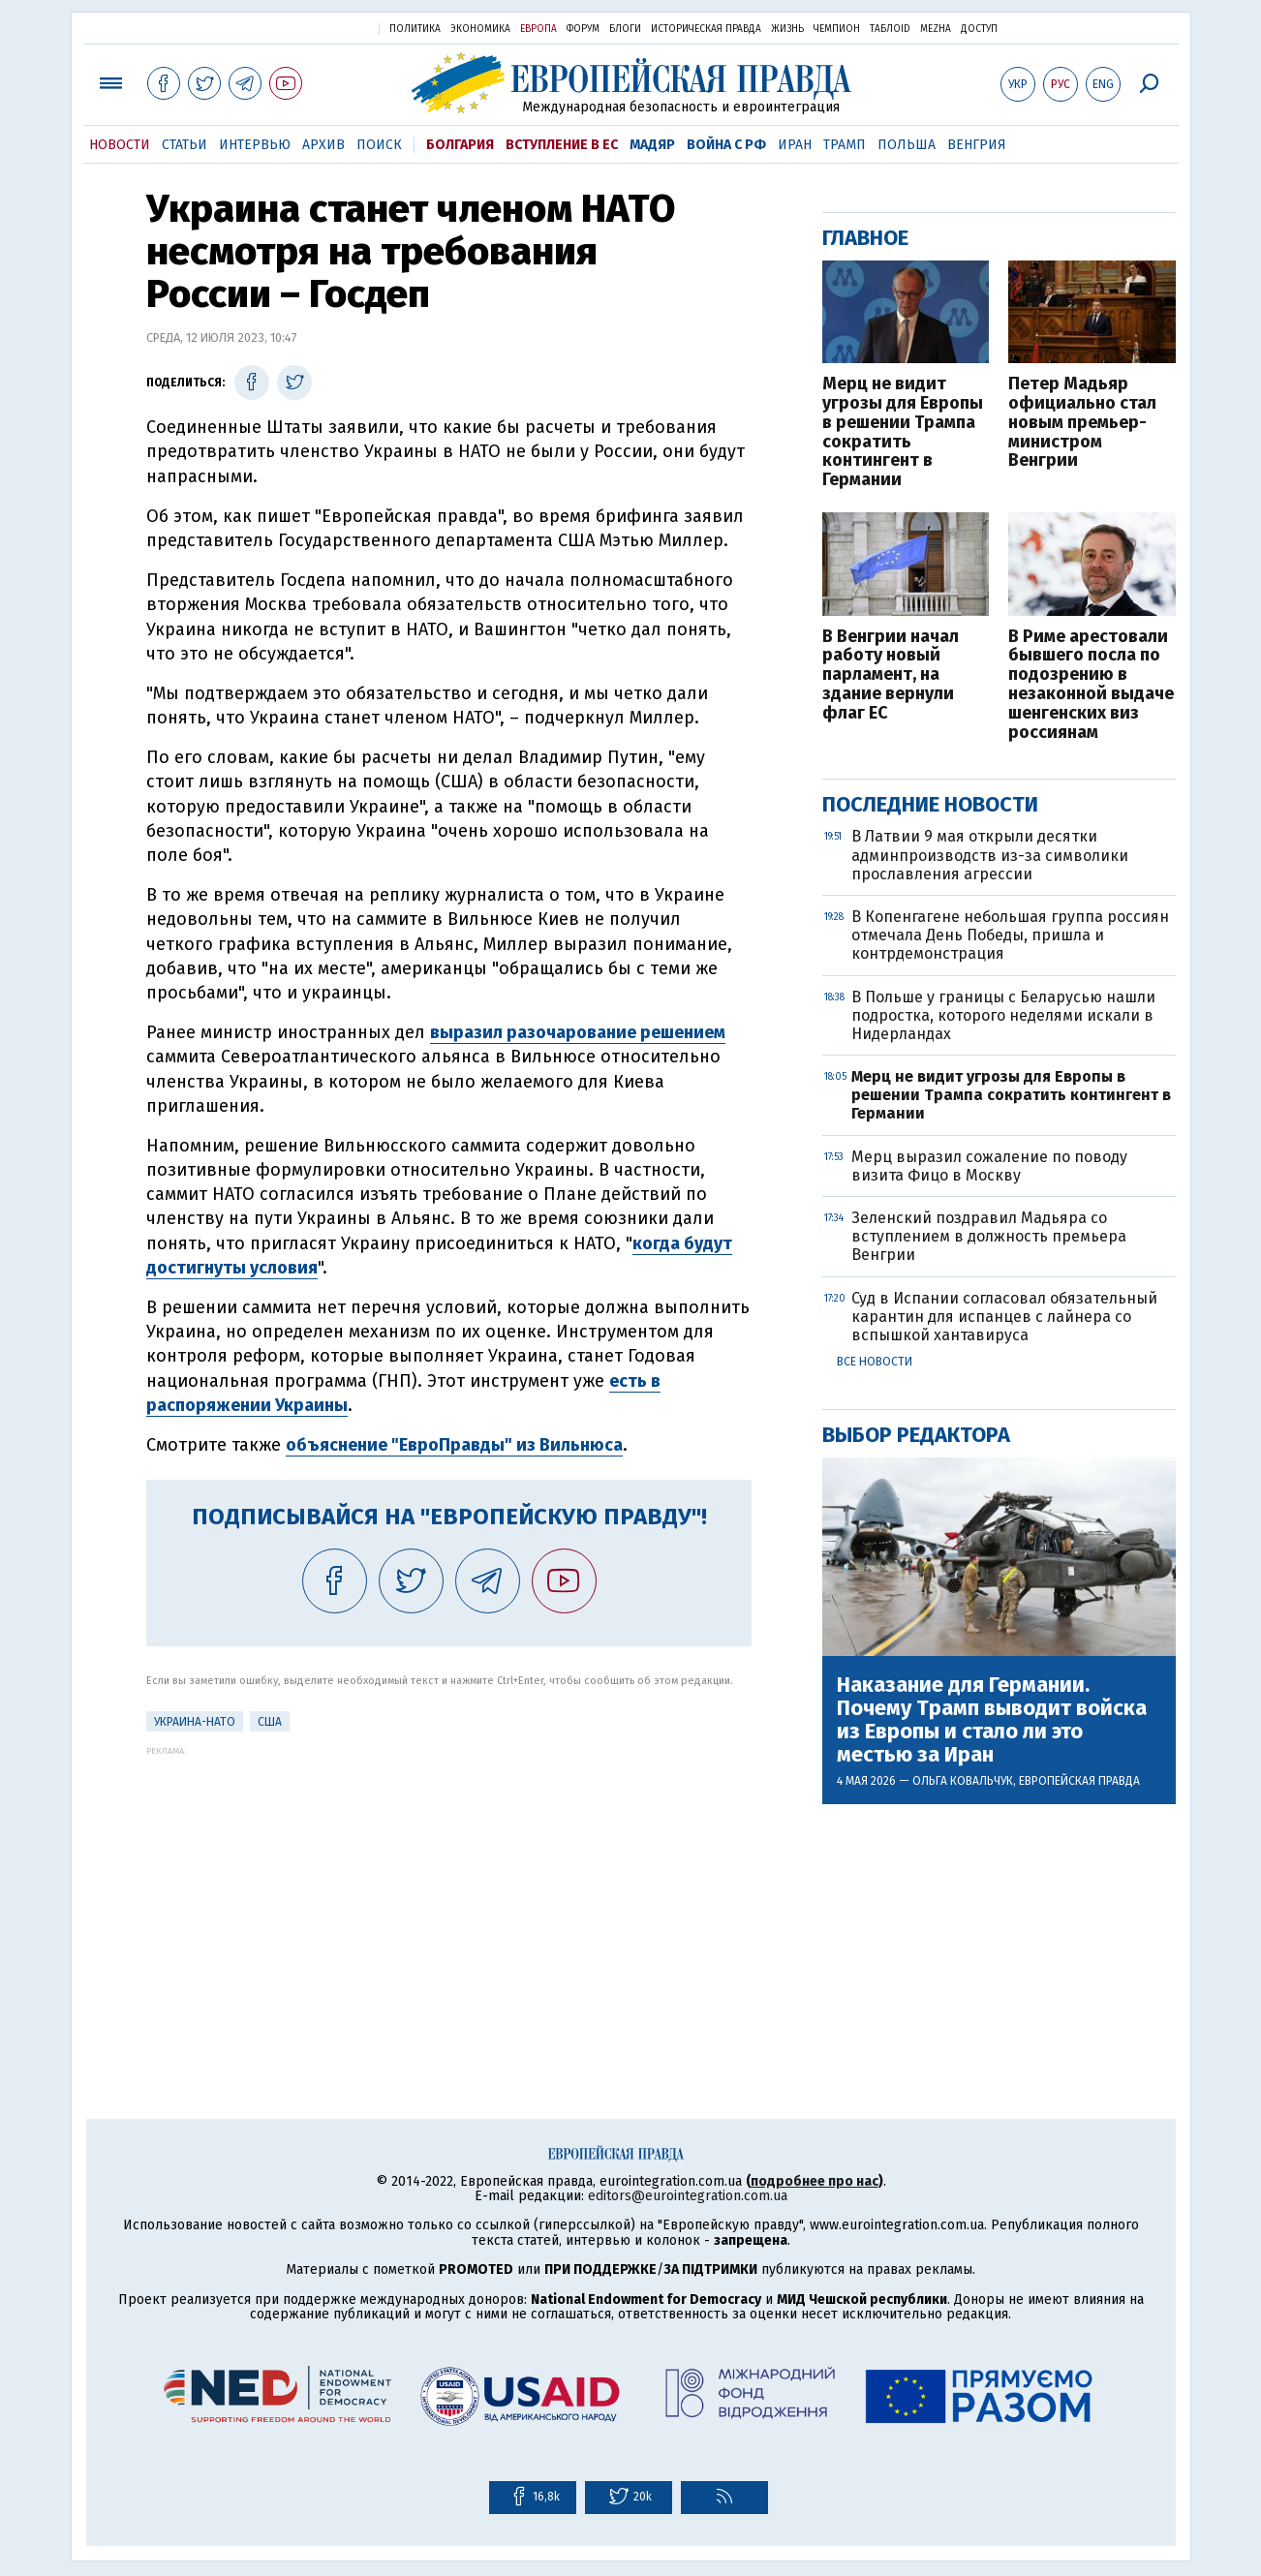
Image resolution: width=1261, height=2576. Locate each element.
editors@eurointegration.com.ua (687, 2196)
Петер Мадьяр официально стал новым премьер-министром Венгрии (1082, 423)
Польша (906, 145)
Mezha (935, 29)
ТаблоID (890, 29)
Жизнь (787, 29)
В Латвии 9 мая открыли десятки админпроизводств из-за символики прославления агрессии (989, 854)
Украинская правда (316, 27)
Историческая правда (706, 29)
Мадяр (652, 145)
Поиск (379, 145)
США (270, 1722)
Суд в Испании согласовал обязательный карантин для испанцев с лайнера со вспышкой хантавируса (1004, 1316)
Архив (323, 145)
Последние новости (930, 804)
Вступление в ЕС (562, 145)
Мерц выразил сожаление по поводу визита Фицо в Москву (989, 1166)
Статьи (184, 145)
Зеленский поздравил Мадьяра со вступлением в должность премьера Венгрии (988, 1236)
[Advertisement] (449, 1891)
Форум (583, 29)
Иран (795, 145)
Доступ (979, 29)
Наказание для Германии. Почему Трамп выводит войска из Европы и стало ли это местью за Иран (992, 1720)
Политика (415, 29)
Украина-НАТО (194, 1722)
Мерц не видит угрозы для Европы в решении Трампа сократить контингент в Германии (902, 432)
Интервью (255, 145)
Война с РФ (726, 145)
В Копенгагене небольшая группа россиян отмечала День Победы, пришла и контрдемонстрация (1010, 935)
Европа (538, 29)
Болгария (460, 145)
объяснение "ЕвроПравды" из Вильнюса (454, 1445)
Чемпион (837, 29)
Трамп (844, 145)
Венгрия (976, 145)
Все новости (874, 1361)
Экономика (480, 29)
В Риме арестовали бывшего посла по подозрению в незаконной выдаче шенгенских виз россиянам (1091, 685)
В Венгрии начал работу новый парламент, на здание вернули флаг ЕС (890, 675)
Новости (119, 145)
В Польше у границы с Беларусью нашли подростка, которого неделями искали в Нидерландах (1003, 1015)
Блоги (625, 29)
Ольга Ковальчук (962, 1781)
